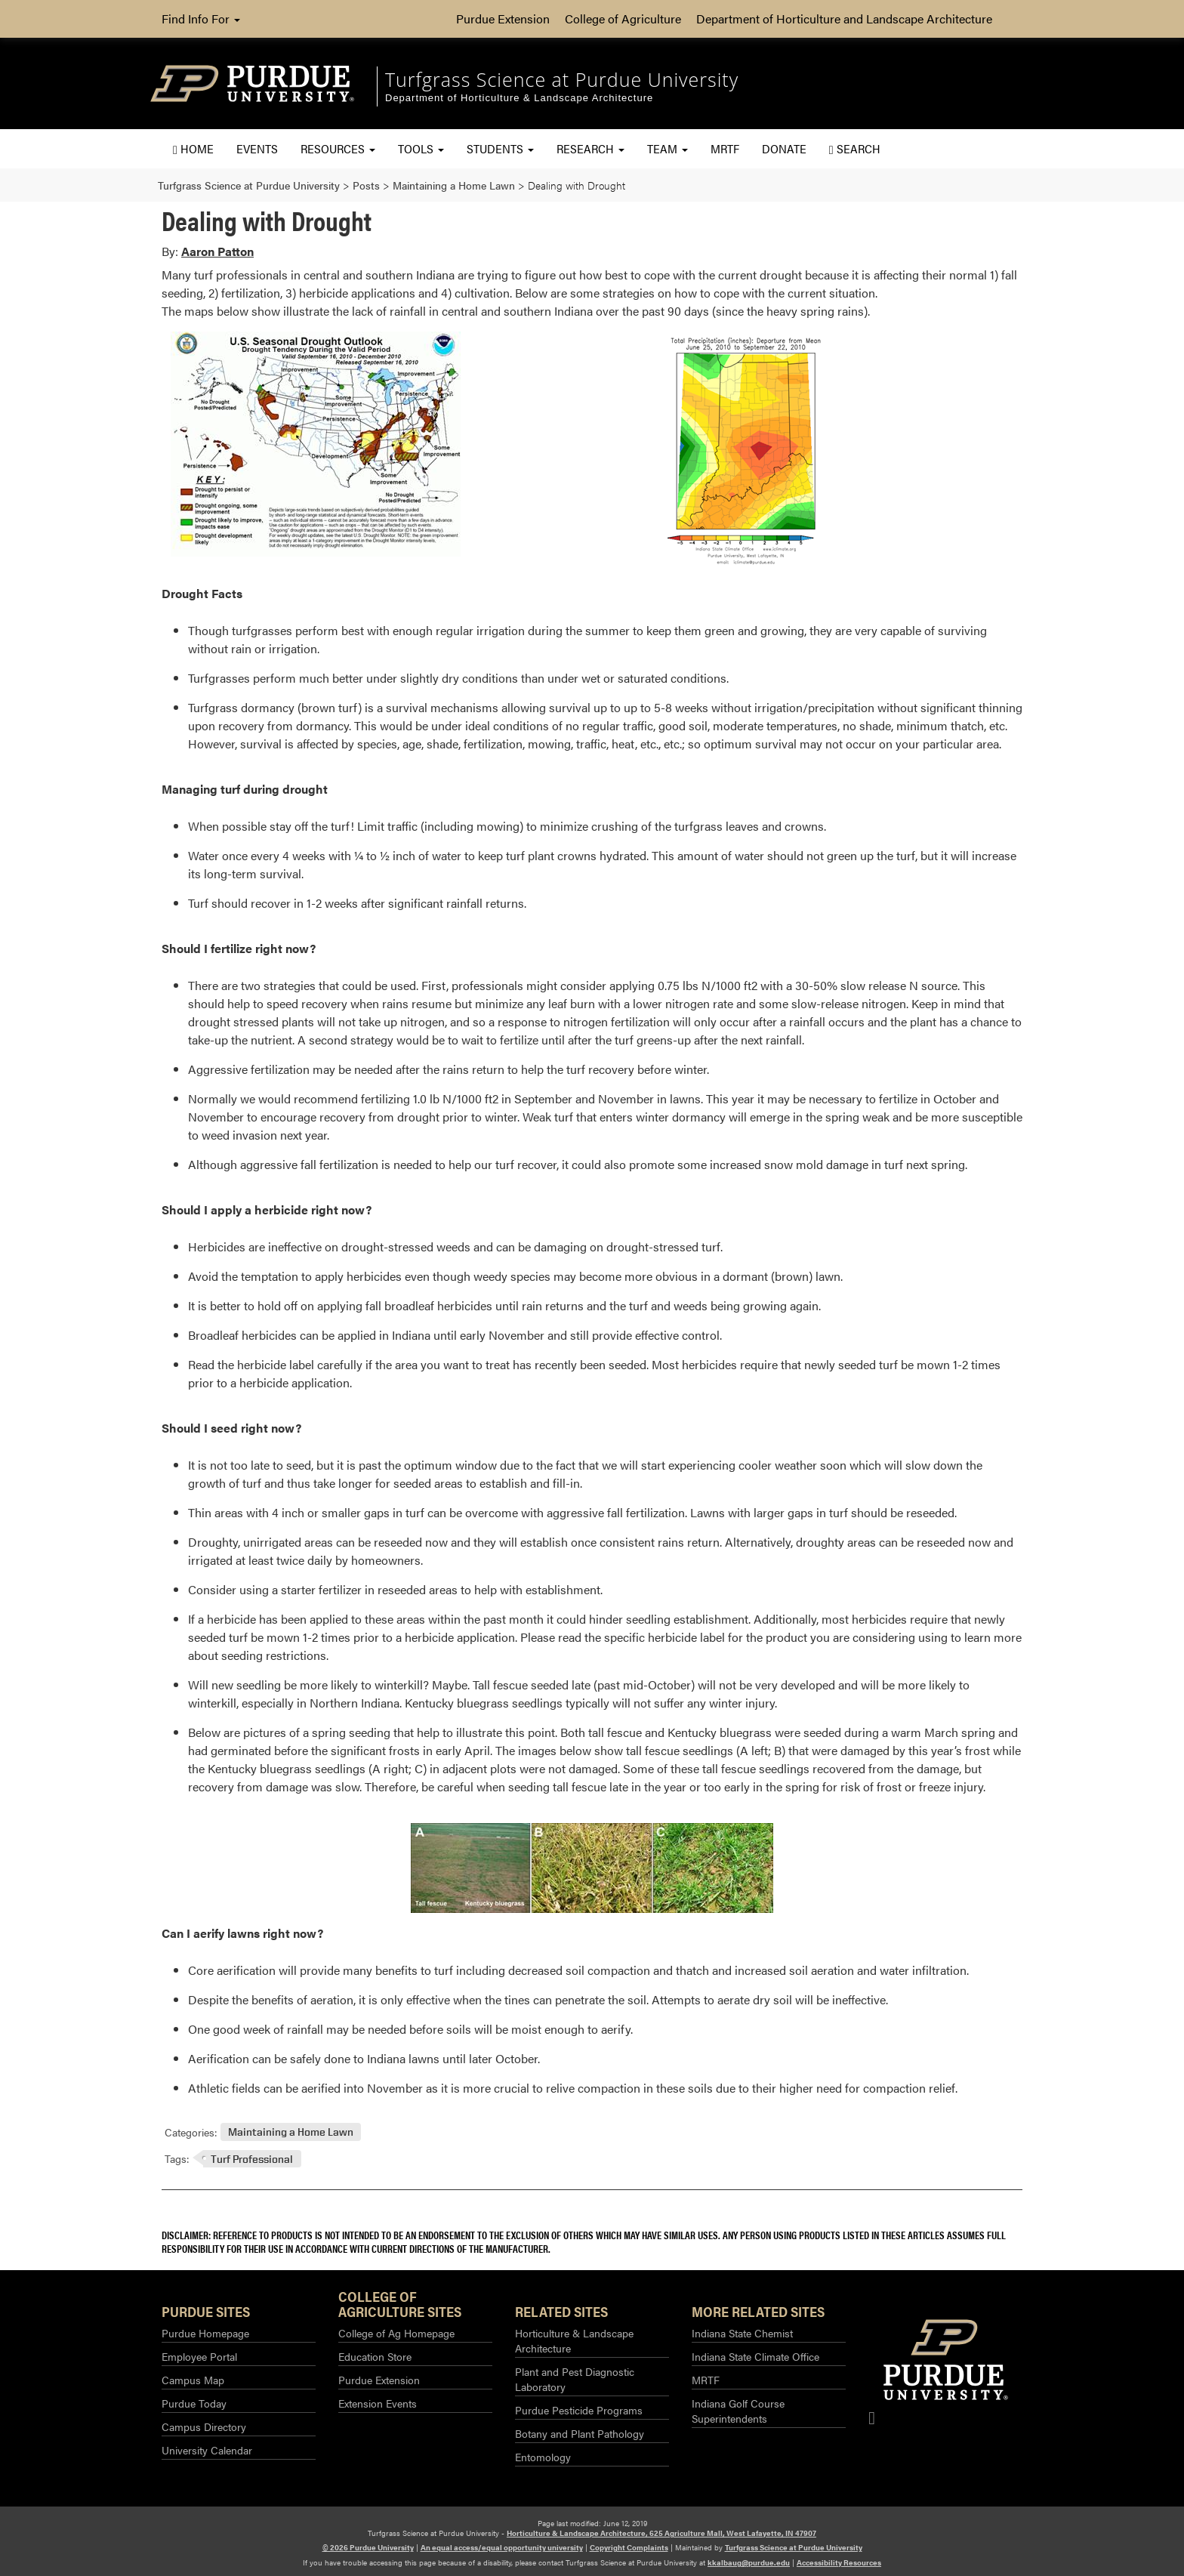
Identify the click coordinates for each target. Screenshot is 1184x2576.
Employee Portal (199, 2356)
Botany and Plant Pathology (579, 2433)
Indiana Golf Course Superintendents (738, 2411)
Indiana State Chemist (742, 2332)
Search (854, 148)
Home (193, 148)
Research (590, 148)
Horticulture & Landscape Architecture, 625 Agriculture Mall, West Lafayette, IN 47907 (661, 2533)
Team (667, 148)
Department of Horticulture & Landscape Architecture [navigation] (519, 97)
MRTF (725, 148)
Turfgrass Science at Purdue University (793, 2547)
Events (257, 148)
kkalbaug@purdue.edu (749, 2562)
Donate (784, 148)
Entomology (543, 2456)
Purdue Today (194, 2403)
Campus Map (193, 2379)
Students (500, 148)
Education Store (375, 2356)
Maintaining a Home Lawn (290, 2132)
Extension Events (377, 2403)
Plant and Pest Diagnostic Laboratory (574, 2379)
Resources (338, 148)
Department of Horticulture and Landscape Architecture (844, 18)
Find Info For (201, 18)
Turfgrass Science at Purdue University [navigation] (561, 79)
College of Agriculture (623, 18)
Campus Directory (204, 2426)
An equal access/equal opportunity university (502, 2547)
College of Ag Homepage (396, 2332)
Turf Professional (252, 2159)
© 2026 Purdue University (368, 2547)
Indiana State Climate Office (755, 2356)
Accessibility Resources (839, 2562)
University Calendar (207, 2449)
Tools (421, 148)
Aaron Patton (217, 251)
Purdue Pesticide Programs (579, 2409)
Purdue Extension (503, 18)
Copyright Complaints (629, 2547)
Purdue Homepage (205, 2332)
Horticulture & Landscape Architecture (574, 2340)
